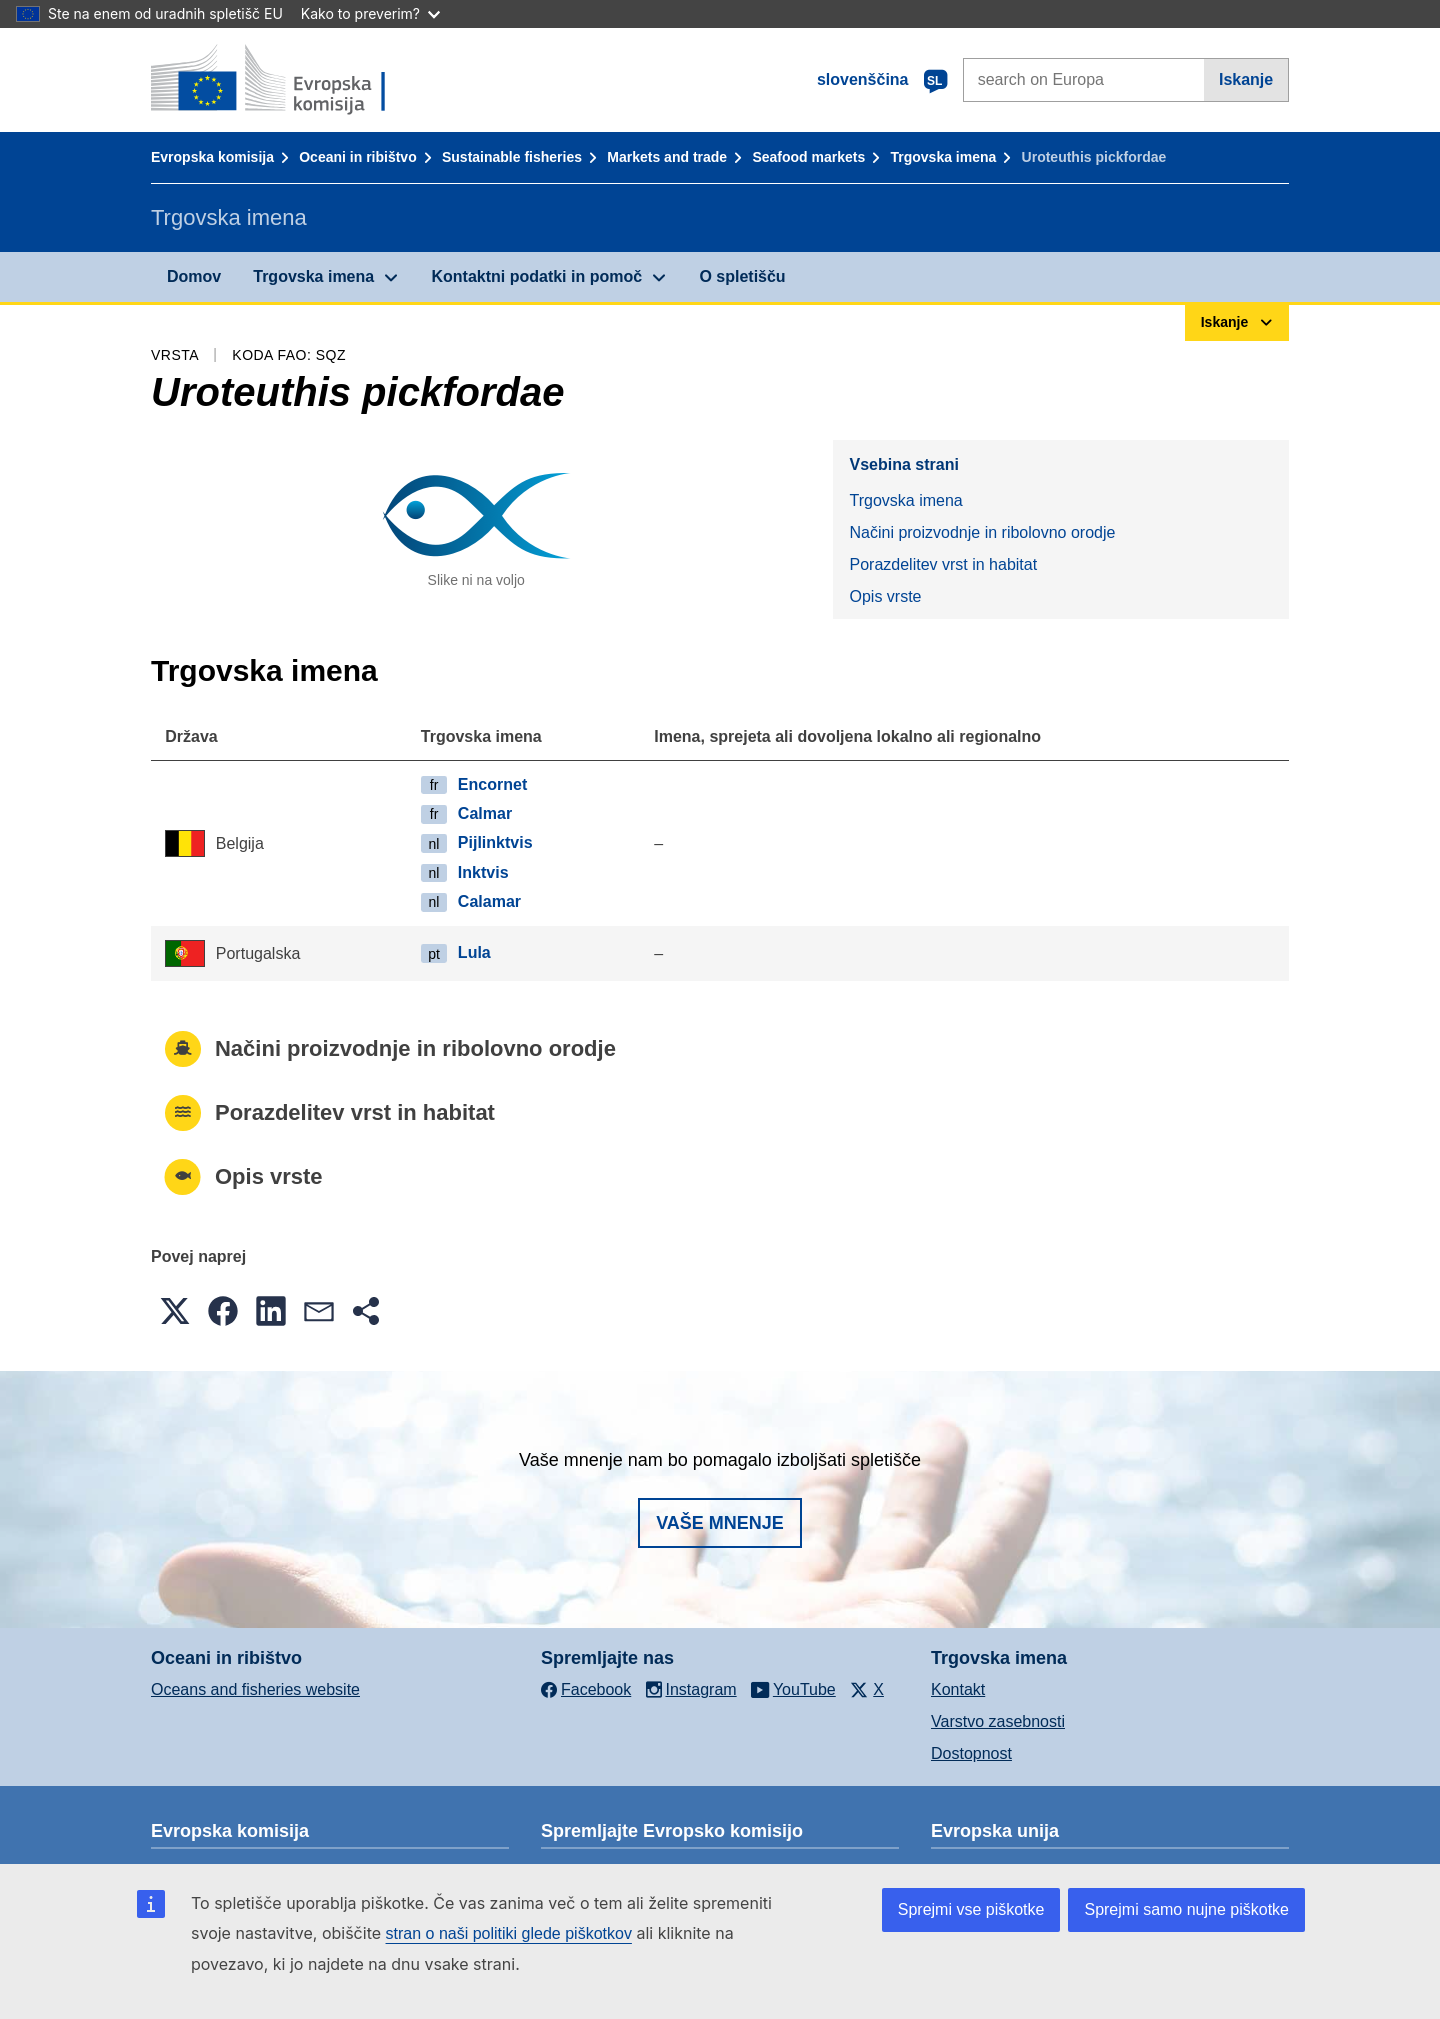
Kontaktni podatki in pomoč (536, 276)
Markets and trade (667, 157)
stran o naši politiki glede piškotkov (509, 1933)
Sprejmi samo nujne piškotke (1186, 1909)
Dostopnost (971, 1753)
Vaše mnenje (720, 1523)
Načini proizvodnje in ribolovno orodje (982, 532)
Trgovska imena (943, 157)
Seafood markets (808, 157)
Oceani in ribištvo (357, 157)
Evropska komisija (212, 157)
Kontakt (958, 1689)
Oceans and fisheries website (255, 1689)
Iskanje (1246, 79)
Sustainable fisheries (512, 157)
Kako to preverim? (370, 13)
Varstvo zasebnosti (998, 1721)
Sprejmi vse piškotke (971, 1909)
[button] (175, 1311)
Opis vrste (885, 596)
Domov (194, 276)
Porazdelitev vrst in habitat (943, 564)
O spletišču (742, 276)
